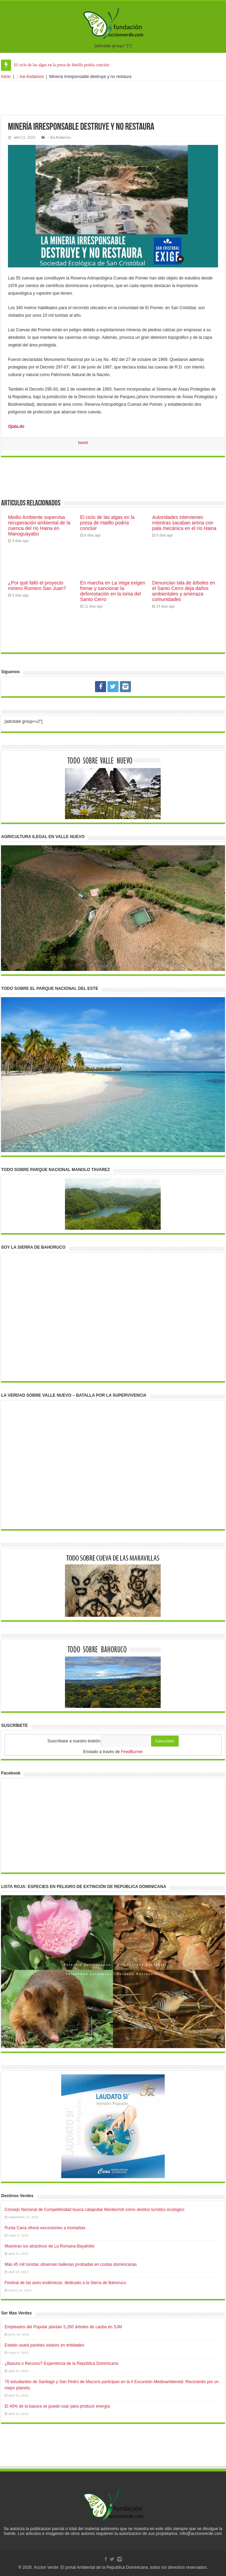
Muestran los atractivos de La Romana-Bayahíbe (49, 2246)
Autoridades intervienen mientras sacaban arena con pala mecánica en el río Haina (184, 522)
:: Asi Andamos (30, 76)
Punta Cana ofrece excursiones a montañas (44, 2227)
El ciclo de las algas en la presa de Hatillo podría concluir (61, 64)
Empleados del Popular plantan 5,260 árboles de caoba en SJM (63, 2326)
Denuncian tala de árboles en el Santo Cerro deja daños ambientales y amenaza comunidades (183, 591)
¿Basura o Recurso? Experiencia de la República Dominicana (61, 2363)
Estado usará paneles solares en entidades (44, 2345)
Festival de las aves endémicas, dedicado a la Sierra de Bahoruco (65, 2282)
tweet (83, 442)
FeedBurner (132, 1751)
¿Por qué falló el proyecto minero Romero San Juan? (37, 585)
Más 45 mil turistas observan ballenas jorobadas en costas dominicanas (70, 2264)
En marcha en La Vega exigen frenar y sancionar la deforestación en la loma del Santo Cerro (112, 591)
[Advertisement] (113, 98)
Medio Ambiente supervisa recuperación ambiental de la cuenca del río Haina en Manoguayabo (39, 525)
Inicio (6, 76)
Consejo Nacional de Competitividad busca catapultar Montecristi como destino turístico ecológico (94, 2209)
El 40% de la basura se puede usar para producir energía (57, 2406)
